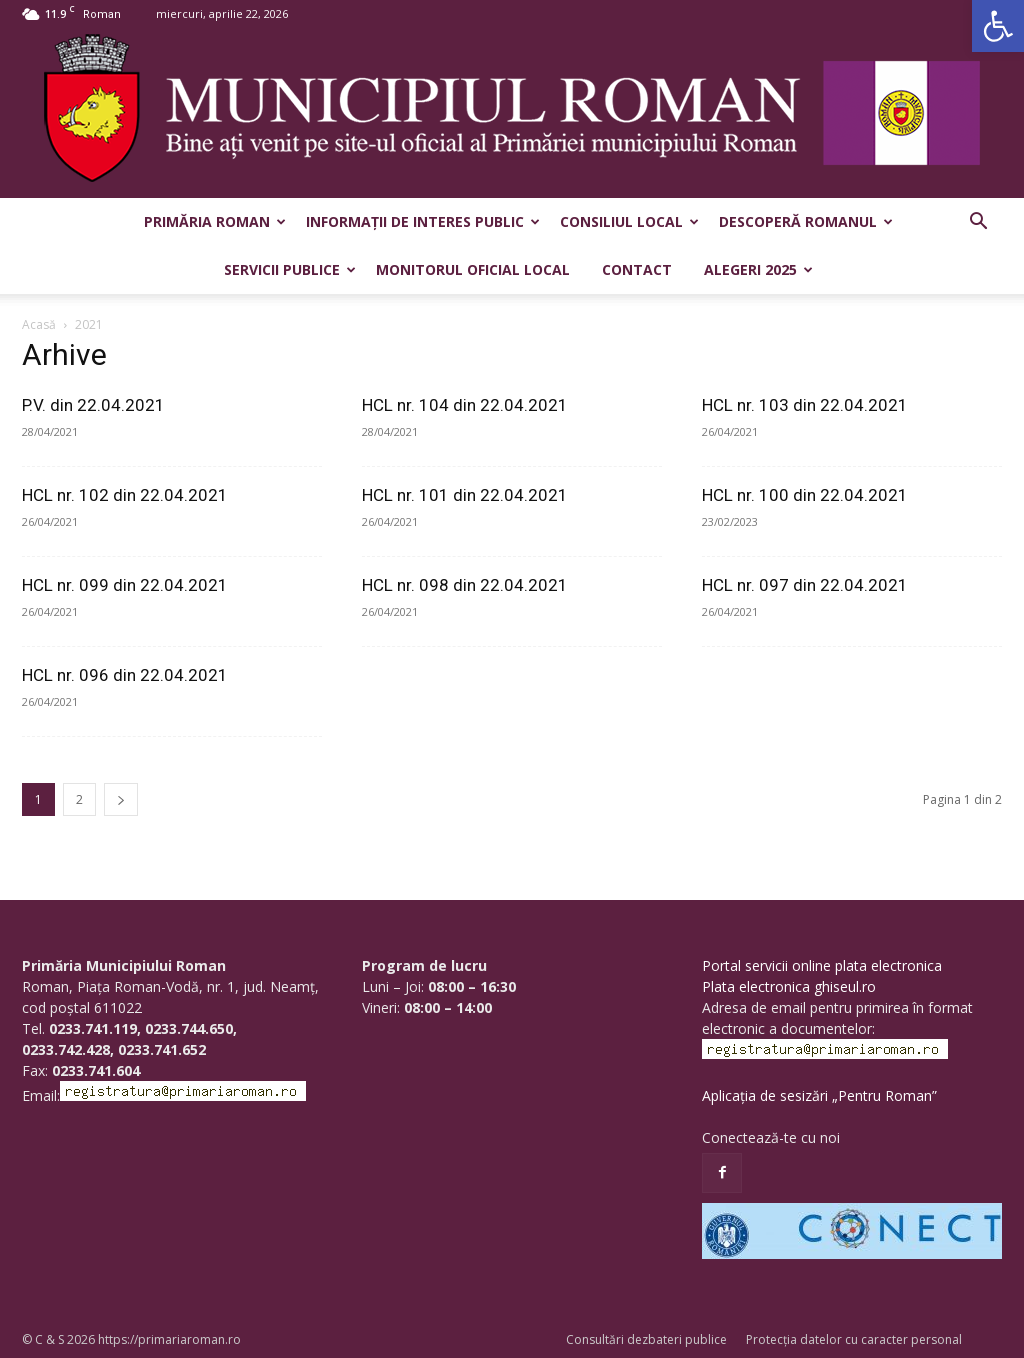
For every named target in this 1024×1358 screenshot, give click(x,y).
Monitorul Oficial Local (473, 269)
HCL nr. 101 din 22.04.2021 (465, 495)
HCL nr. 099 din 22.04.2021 (125, 585)
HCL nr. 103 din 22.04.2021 (805, 405)
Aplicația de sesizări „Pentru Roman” (819, 1095)
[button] (998, 26)
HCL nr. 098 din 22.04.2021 (465, 585)
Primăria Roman (215, 221)
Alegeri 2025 (758, 269)
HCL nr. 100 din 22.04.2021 (805, 495)
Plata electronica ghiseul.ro (789, 986)
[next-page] (121, 799)
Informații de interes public (423, 221)
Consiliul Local (629, 221)
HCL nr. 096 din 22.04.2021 (125, 675)
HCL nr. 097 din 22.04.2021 (805, 585)
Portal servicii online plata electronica (822, 965)
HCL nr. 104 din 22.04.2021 (465, 405)
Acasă (39, 324)
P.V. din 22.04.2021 (93, 405)
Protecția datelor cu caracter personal (854, 1339)
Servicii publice (290, 269)
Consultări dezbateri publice (646, 1339)
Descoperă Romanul (806, 221)
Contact (637, 269)
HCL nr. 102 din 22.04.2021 (125, 495)
